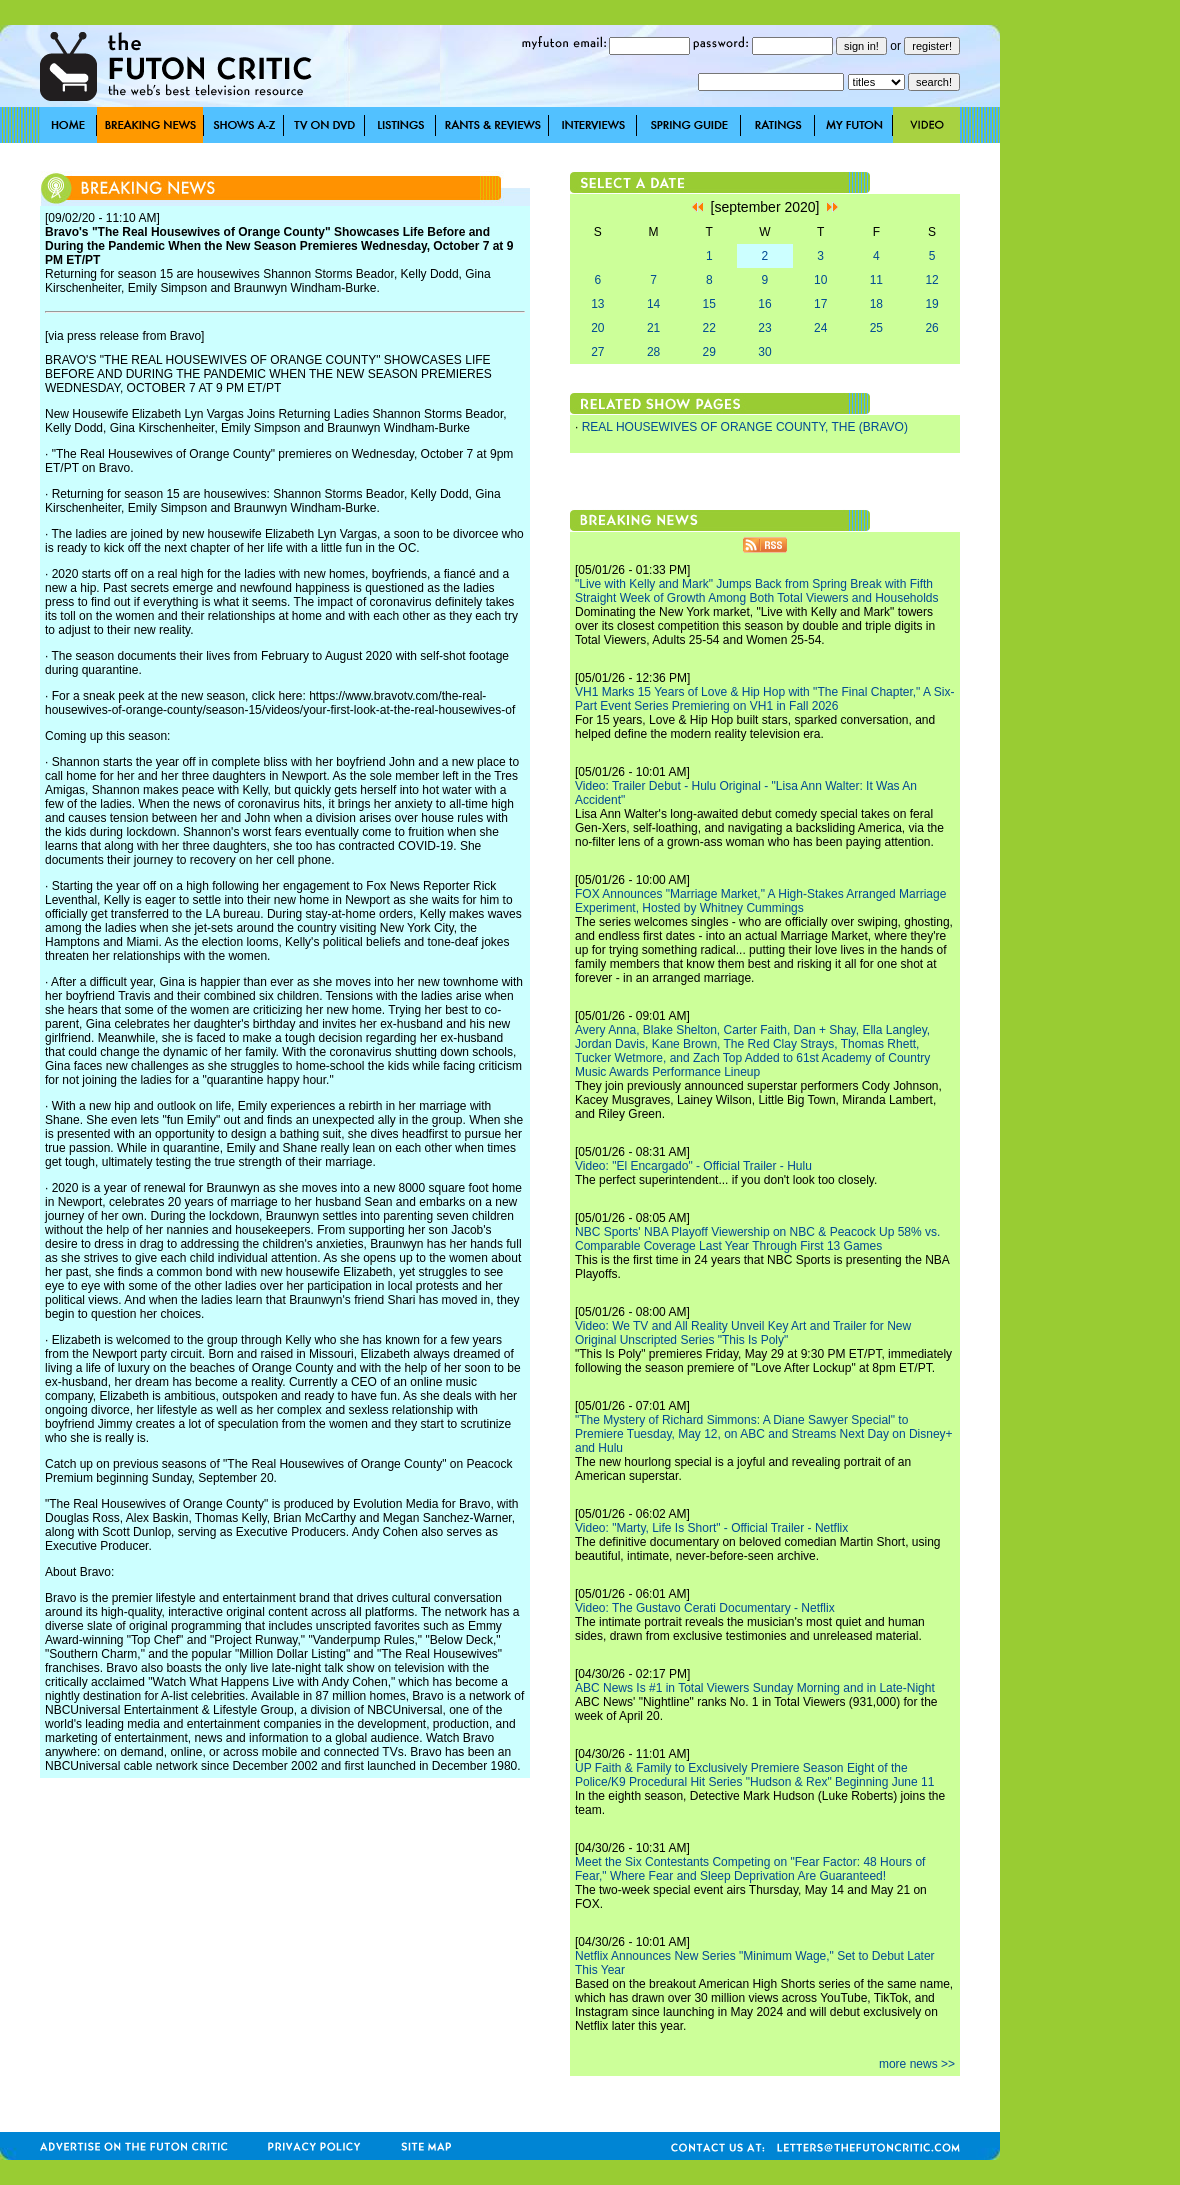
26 (931, 328)
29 (709, 352)
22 (709, 328)
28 (653, 352)
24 (820, 328)
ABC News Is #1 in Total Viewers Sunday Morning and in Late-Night (755, 1688)
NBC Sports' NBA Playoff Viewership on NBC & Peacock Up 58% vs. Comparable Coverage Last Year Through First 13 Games (757, 1239)
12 (931, 280)
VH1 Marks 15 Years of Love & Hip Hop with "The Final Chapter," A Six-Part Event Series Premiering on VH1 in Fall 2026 (764, 699)
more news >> (917, 2064)
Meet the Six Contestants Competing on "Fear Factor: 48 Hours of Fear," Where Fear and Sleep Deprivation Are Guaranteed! (750, 1869)
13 (597, 304)
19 (931, 304)
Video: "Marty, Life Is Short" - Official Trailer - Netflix (711, 1528)
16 (764, 304)
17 (820, 304)
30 (764, 352)
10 (820, 280)
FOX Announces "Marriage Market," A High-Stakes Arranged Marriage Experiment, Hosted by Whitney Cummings (760, 901)
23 (764, 328)
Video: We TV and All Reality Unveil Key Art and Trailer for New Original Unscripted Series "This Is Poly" (743, 1333)
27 (597, 352)
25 (876, 328)
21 (653, 328)
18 (876, 304)
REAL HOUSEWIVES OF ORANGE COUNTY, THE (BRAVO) (745, 427)
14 (653, 304)
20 (597, 328)
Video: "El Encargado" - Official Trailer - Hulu (693, 1166)
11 (876, 280)
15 (709, 304)
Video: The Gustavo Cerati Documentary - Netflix (705, 1608)
